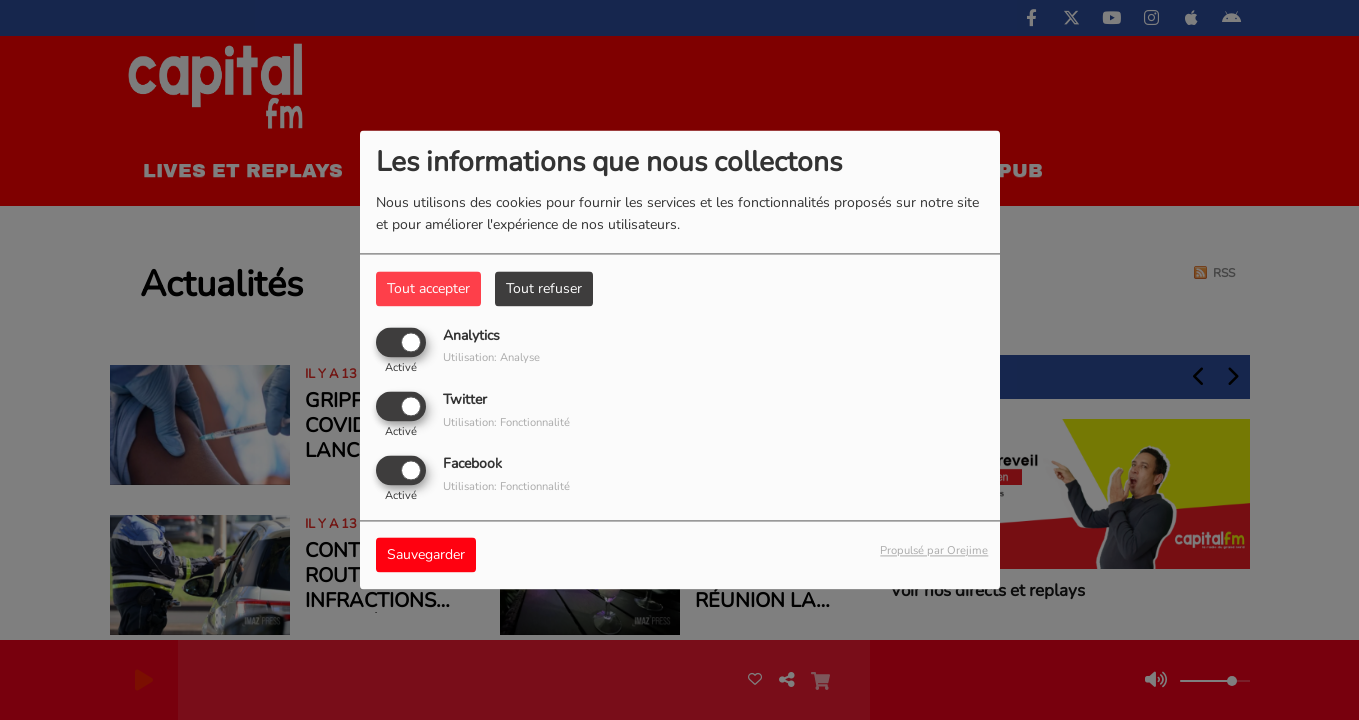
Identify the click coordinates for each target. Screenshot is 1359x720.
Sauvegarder (426, 555)
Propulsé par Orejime (934, 551)
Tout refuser (544, 288)
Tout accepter (428, 288)
